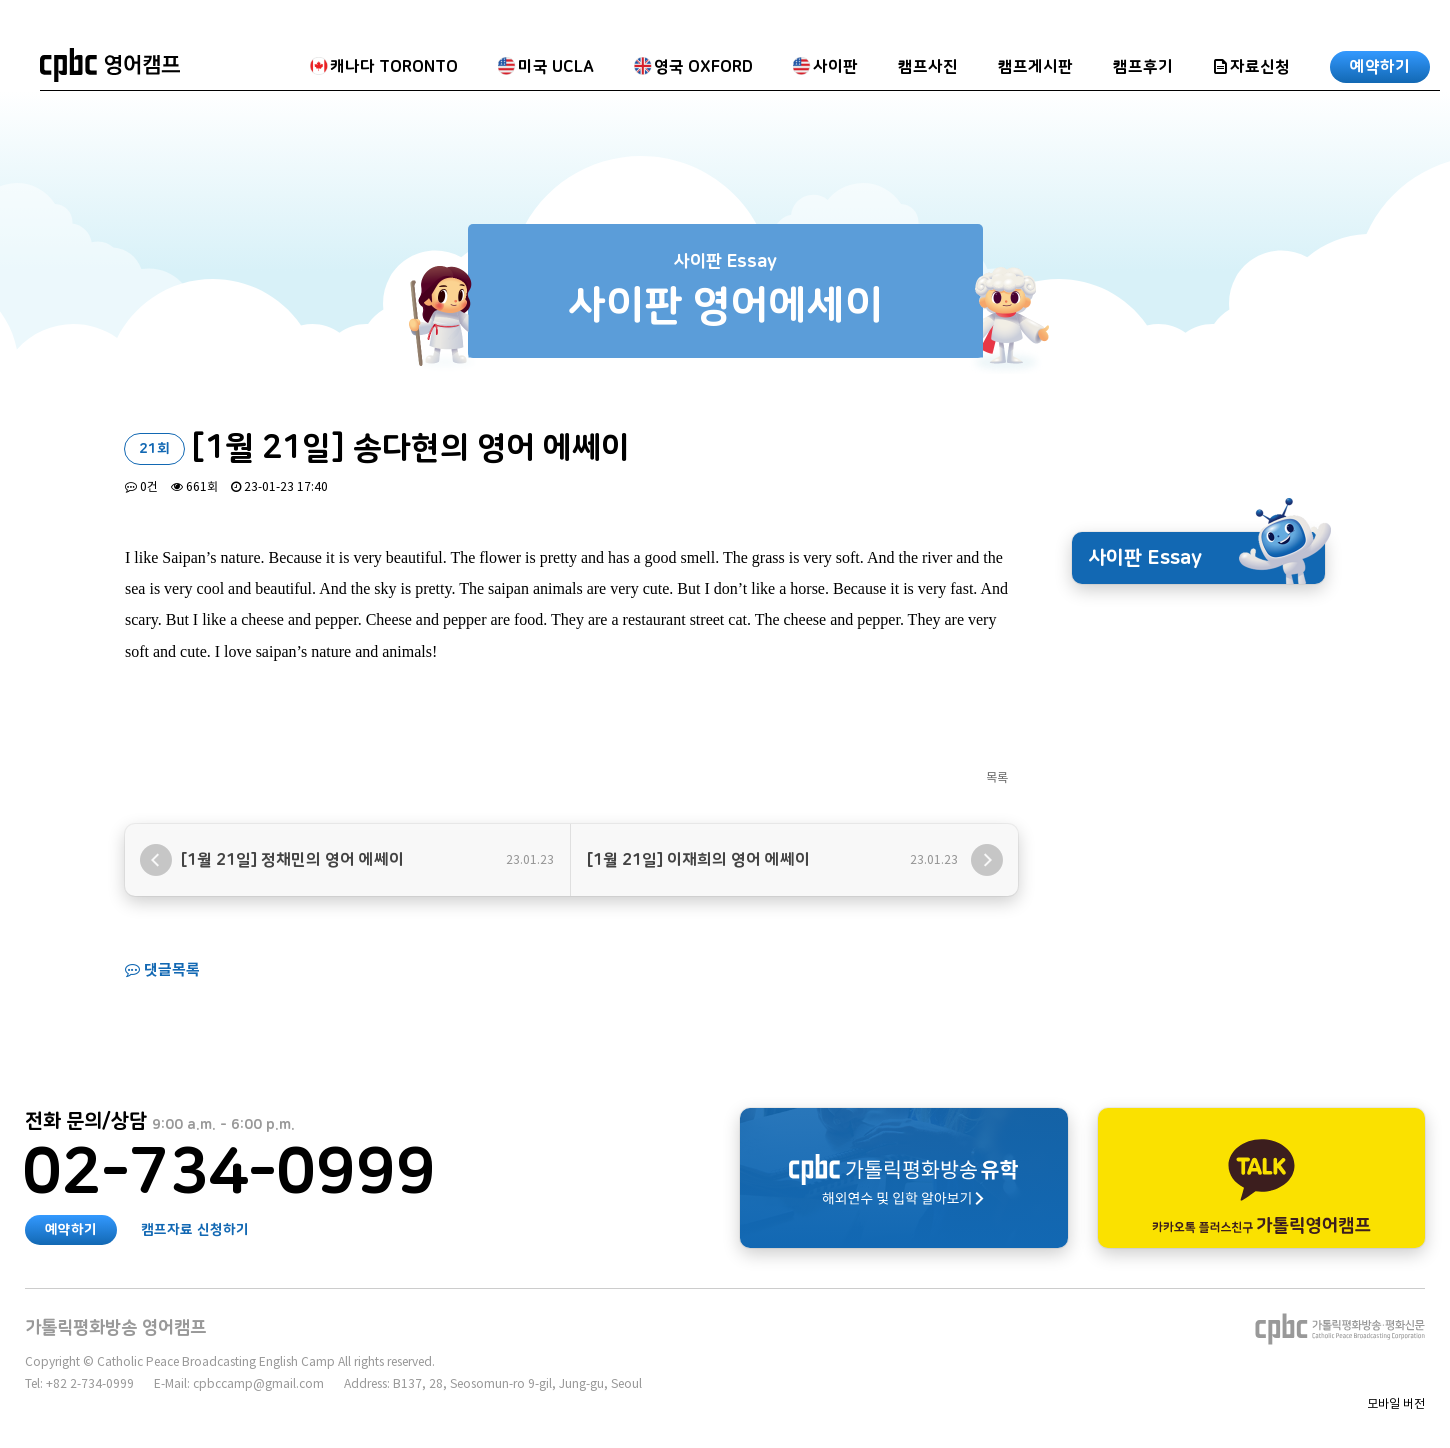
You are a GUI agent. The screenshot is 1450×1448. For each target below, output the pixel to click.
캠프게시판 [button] (1035, 67)
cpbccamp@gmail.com (258, 1383)
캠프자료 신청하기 (195, 1230)
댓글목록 (162, 969)
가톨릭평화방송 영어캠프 (110, 65)
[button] (1251, 65)
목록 (997, 777)
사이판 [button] (825, 66)
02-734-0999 (229, 1174)
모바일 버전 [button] (1396, 1403)
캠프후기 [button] (1143, 67)
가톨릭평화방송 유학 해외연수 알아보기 (904, 1178)
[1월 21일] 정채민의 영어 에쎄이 (292, 860)
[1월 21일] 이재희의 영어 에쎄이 (698, 860)
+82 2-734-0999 (90, 1383)
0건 (141, 486)
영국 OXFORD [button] (693, 66)
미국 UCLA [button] (546, 66)
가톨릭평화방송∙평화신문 (1340, 1329)
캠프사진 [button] (928, 67)
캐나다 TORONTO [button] (384, 66)
